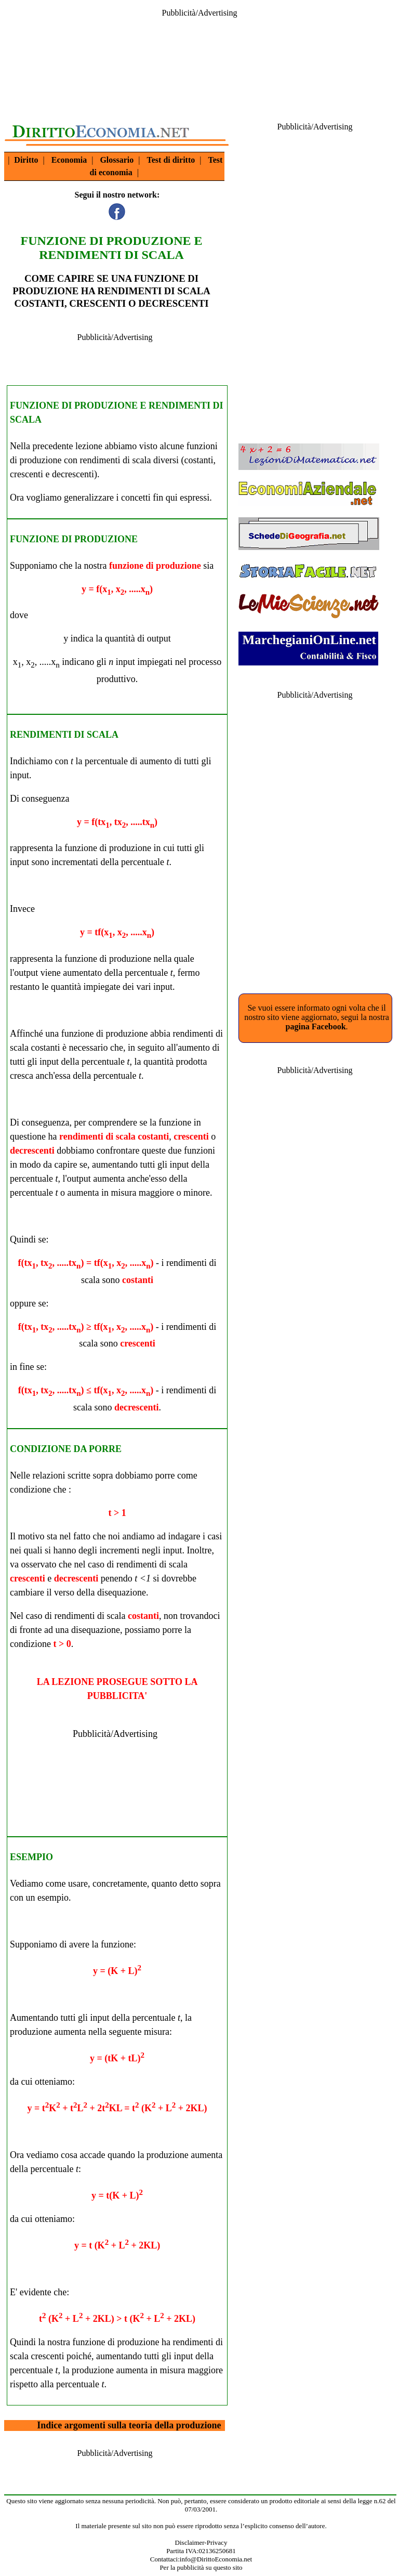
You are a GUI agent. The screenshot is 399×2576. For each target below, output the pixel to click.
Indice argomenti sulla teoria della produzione (129, 2425)
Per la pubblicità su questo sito (200, 2567)
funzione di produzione (155, 565)
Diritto (26, 159)
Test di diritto (171, 159)
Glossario (117, 159)
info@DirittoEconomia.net (216, 2559)
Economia (69, 159)
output (159, 638)
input (125, 662)
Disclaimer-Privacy (201, 2542)
